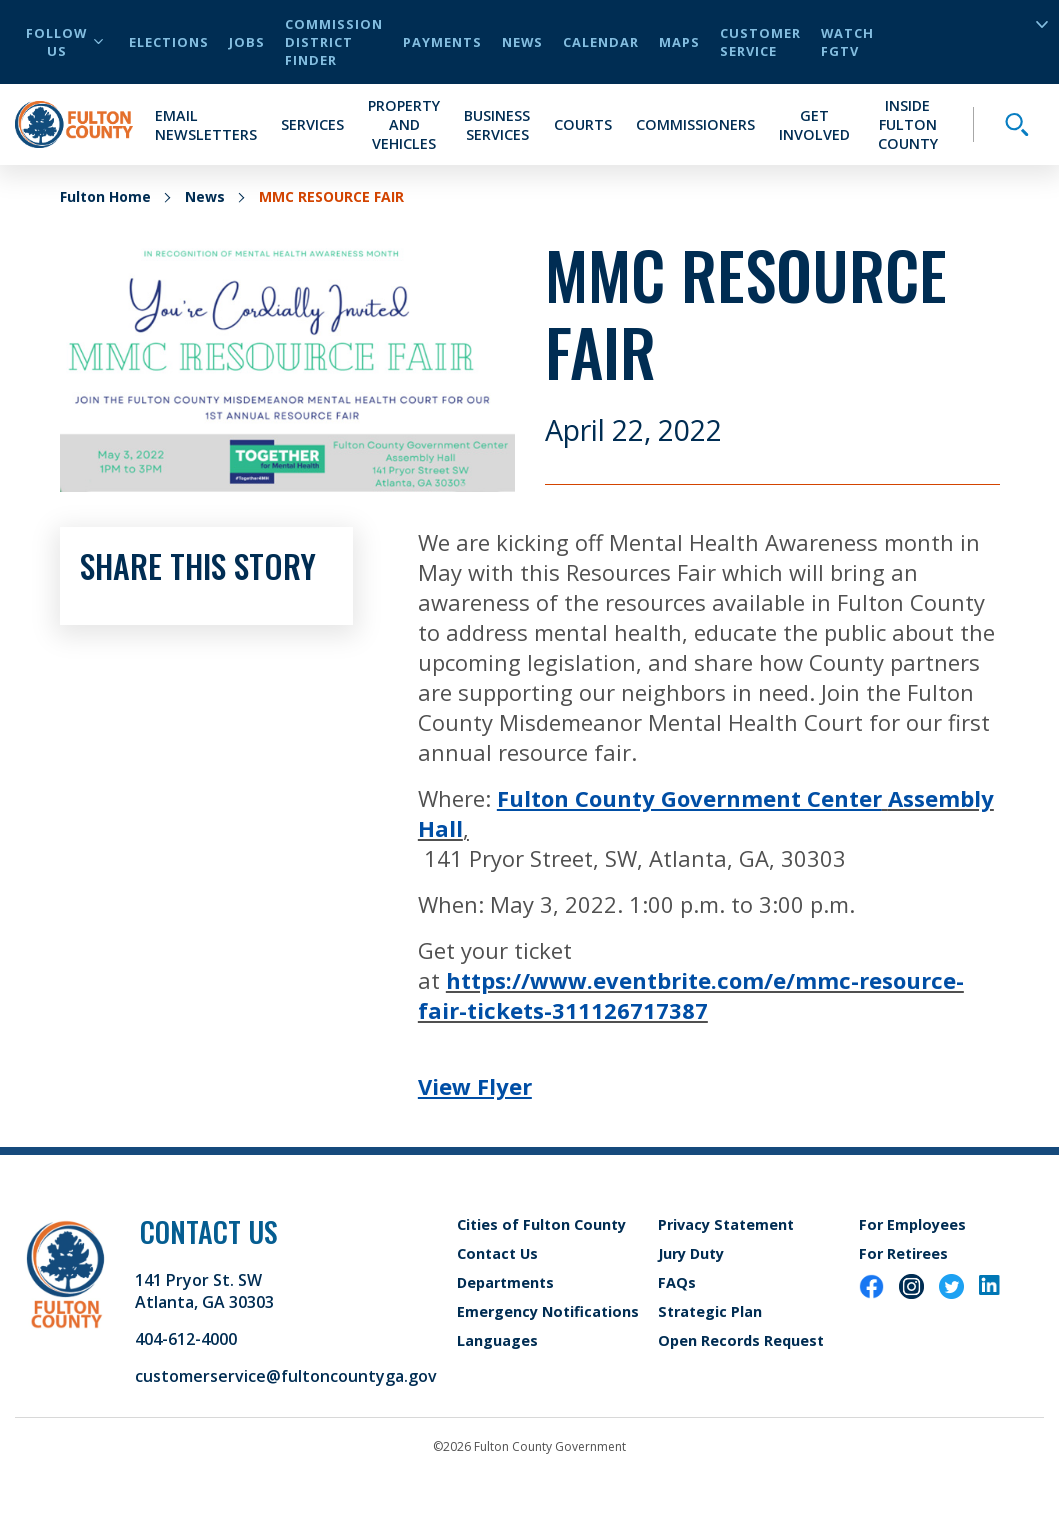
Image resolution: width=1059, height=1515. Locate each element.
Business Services (497, 125)
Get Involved (814, 125)
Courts (583, 124)
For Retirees (903, 1253)
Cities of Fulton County (541, 1224)
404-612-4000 (186, 1339)
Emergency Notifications (548, 1311)
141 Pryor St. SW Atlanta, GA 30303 (204, 1291)
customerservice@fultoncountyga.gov (286, 1376)
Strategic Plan (710, 1311)
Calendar (601, 42)
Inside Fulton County (908, 124)
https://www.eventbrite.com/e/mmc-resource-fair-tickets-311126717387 (691, 995)
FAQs (677, 1282)
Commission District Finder (334, 42)
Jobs (247, 42)
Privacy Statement (726, 1224)
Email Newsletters (206, 125)
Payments (442, 42)
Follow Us (64, 42)
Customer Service (760, 42)
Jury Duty (691, 1253)
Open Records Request (741, 1340)
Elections (169, 42)
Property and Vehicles (404, 124)
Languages (497, 1340)
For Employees (912, 1224)
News (522, 42)
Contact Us (497, 1253)
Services (312, 124)
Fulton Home (105, 196)
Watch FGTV (847, 42)
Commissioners (695, 124)
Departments (505, 1282)
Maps (679, 42)
